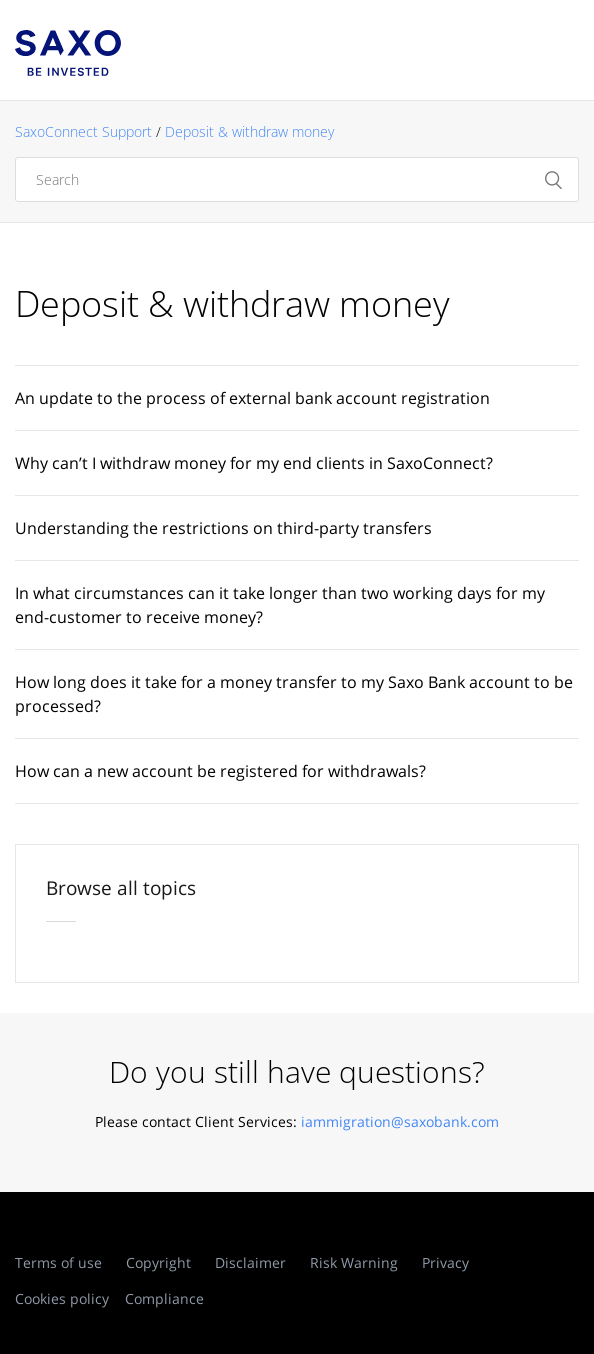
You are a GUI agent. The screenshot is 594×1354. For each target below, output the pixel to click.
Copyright (158, 1262)
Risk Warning (354, 1262)
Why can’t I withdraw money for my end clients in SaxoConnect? (254, 463)
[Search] (297, 179)
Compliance (164, 1298)
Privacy (445, 1262)
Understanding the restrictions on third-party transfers (223, 528)
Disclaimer (250, 1262)
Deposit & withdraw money (249, 131)
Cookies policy (62, 1298)
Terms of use (58, 1262)
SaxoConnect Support (83, 131)
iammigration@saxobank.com (400, 1121)
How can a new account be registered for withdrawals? (220, 771)
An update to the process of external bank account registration (252, 398)
